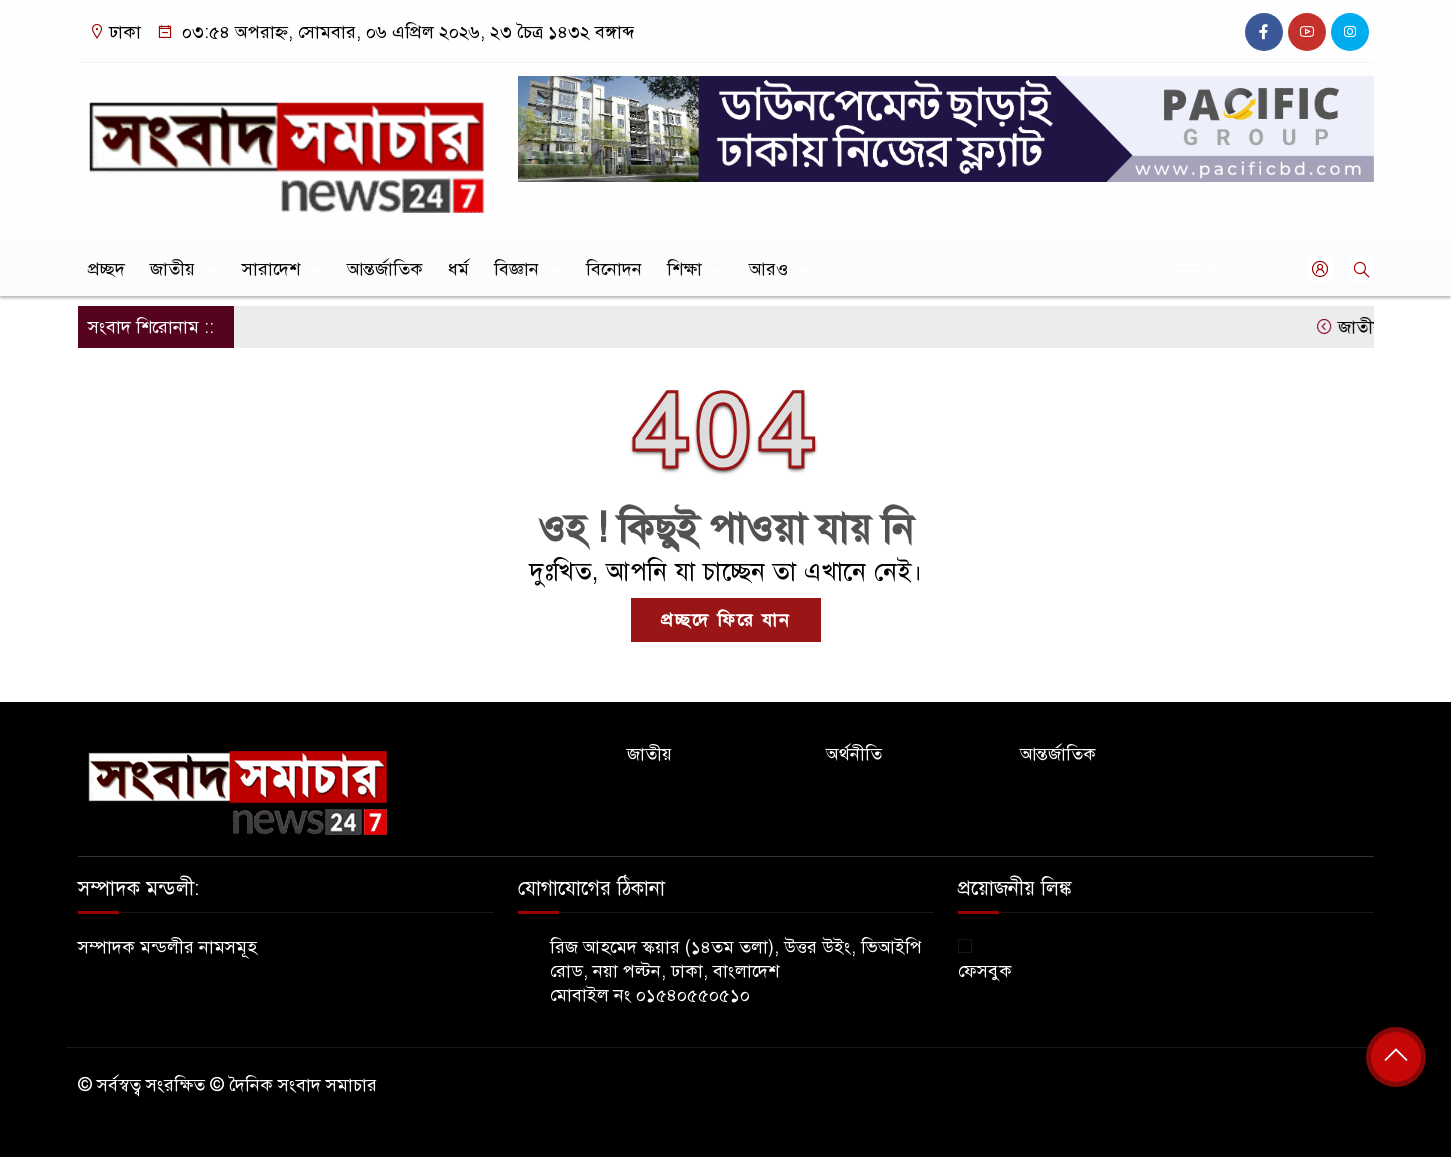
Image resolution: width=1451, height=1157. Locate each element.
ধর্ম (458, 269)
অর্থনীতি (854, 754)
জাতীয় (172, 269)
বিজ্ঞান (516, 269)
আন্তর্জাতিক (385, 269)
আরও (768, 269)
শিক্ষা (684, 269)
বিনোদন (614, 269)
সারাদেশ (271, 269)
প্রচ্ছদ (106, 269)
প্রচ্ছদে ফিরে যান (726, 620)
